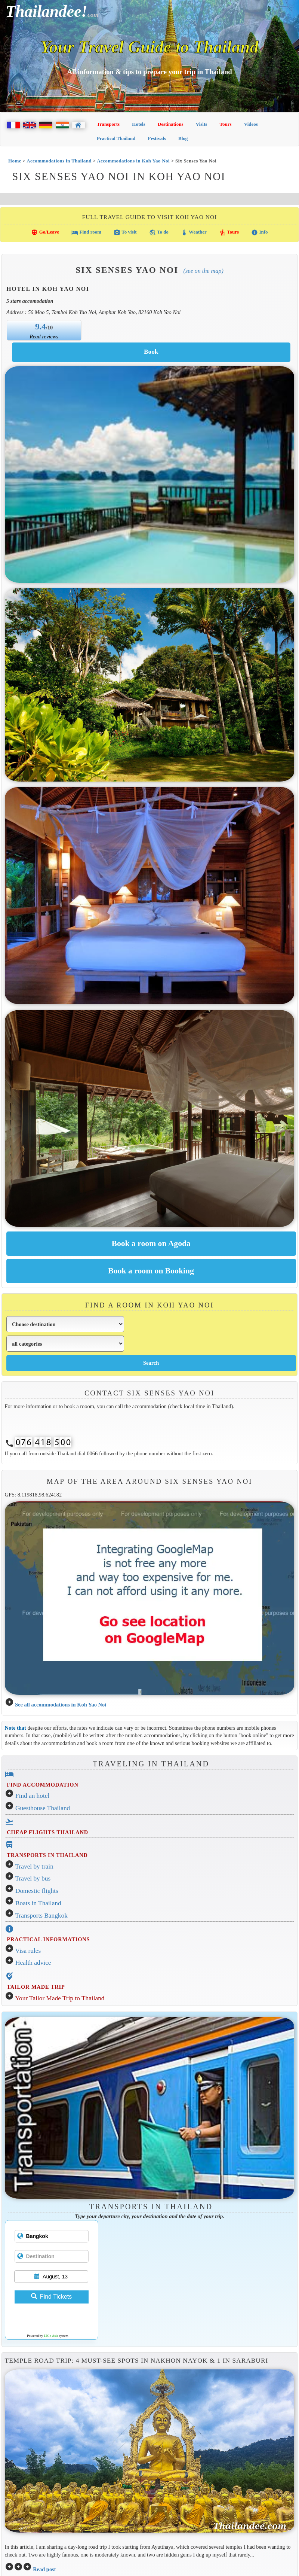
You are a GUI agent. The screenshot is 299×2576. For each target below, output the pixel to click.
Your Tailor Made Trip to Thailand (59, 1998)
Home (14, 161)
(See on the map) (204, 271)
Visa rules (28, 1950)
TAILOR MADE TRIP (36, 1987)
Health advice (33, 1962)
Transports (108, 124)
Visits (201, 124)
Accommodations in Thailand (59, 161)
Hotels (138, 124)
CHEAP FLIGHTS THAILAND (47, 1832)
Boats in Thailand (38, 1903)
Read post (44, 2569)
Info (259, 232)
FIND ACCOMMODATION (42, 1785)
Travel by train (34, 1866)
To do (159, 232)
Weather (194, 232)
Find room (86, 232)
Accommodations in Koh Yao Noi (133, 161)
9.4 (40, 326)
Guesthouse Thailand (42, 1808)
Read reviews (44, 336)
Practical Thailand (116, 138)
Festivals (157, 138)
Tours (226, 124)
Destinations (171, 124)
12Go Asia (51, 2336)
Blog (183, 138)
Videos (251, 124)
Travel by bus (33, 1878)
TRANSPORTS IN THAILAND (47, 1855)
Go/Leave (45, 232)
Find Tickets (51, 2296)
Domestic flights (36, 1890)
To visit (125, 232)
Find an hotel (32, 1795)
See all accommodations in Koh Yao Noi (60, 1705)
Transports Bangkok (41, 1915)
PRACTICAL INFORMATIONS (48, 1939)
